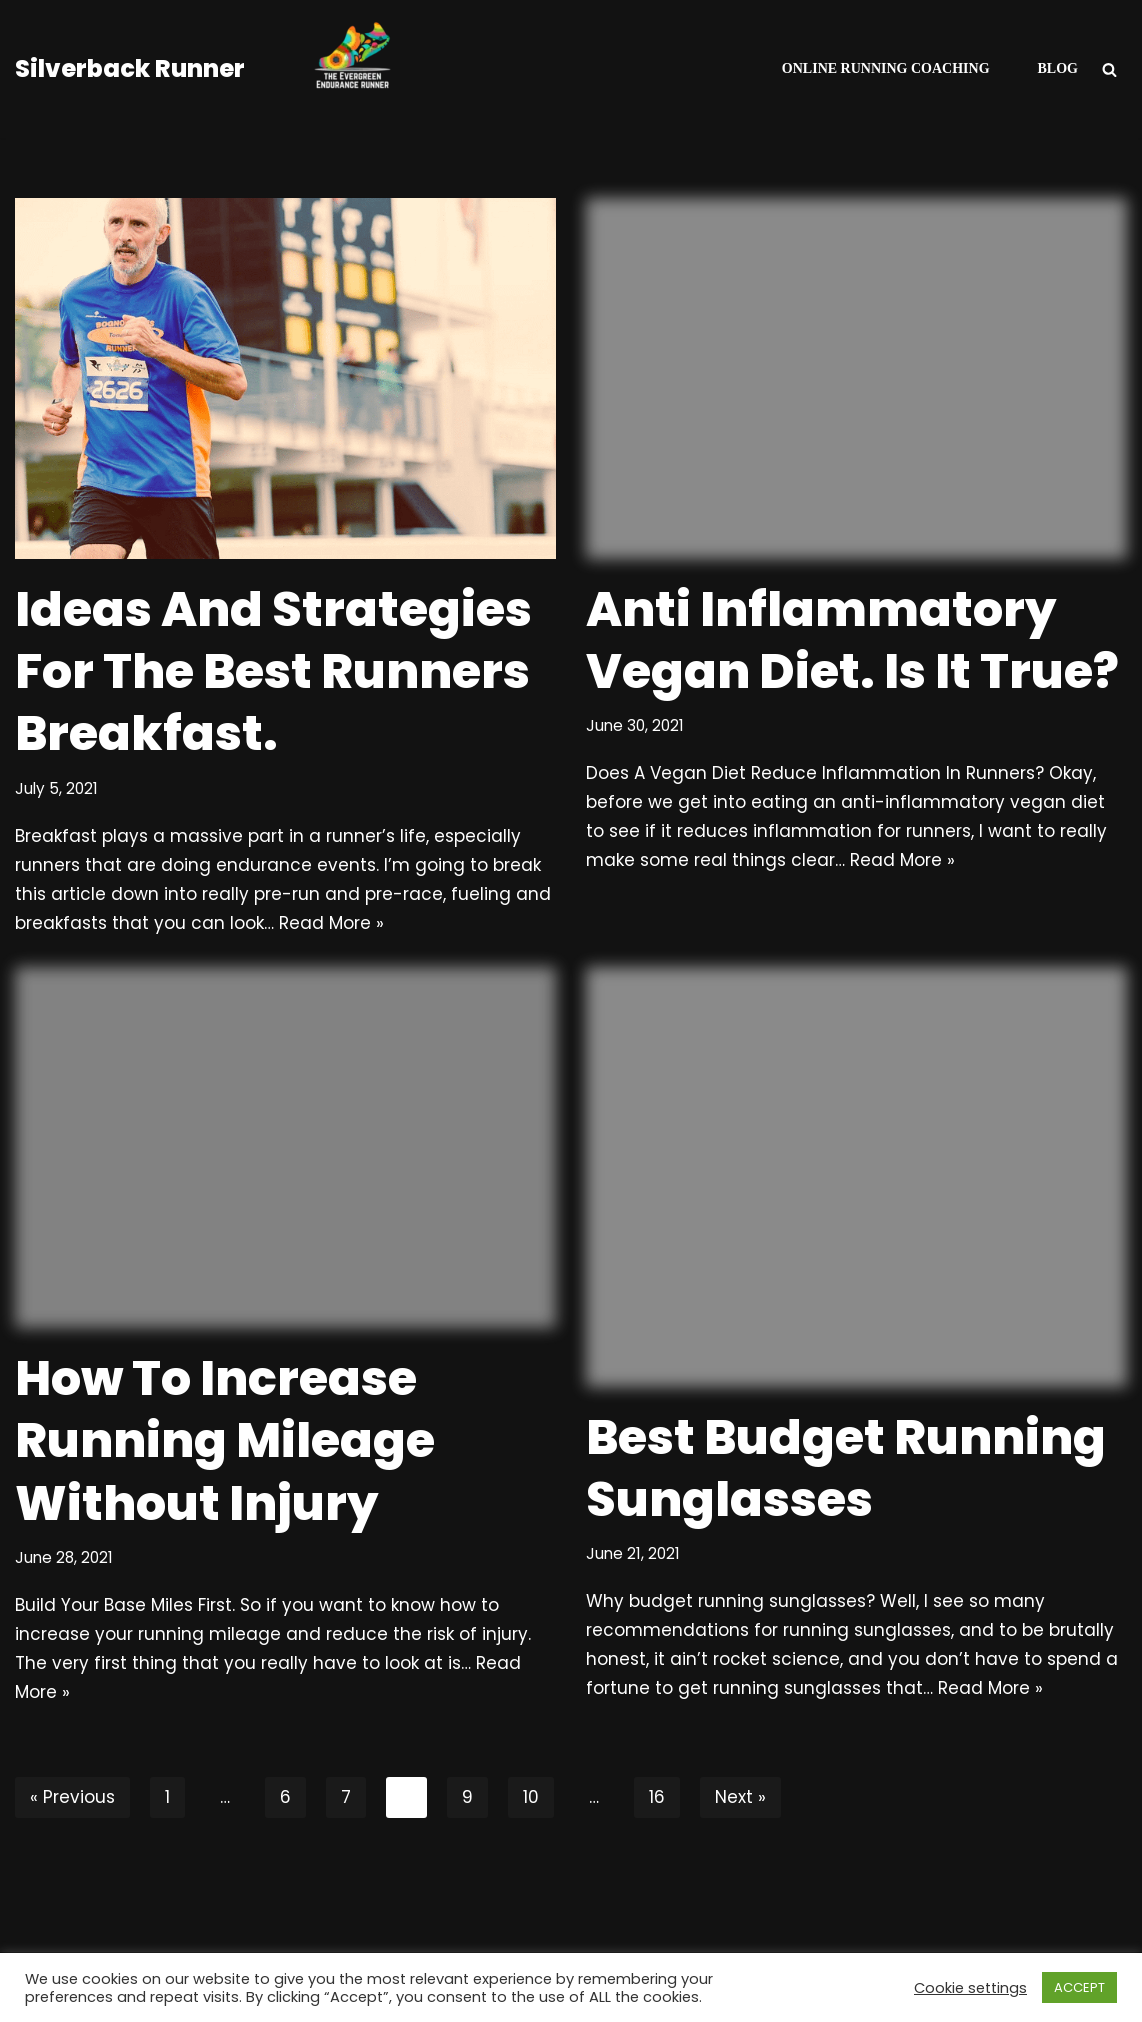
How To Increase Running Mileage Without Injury (225, 1441)
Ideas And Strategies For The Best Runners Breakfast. (273, 672)
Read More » (331, 923)
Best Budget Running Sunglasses (846, 1468)
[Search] (1109, 69)
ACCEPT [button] (1079, 1987)
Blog (1058, 68)
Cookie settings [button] (970, 1988)
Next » (740, 1797)
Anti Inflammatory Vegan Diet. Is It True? (852, 640)
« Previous (72, 1797)
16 (657, 1797)
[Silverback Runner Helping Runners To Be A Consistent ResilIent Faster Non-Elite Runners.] (235, 69)
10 (531, 1797)
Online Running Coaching (886, 68)
